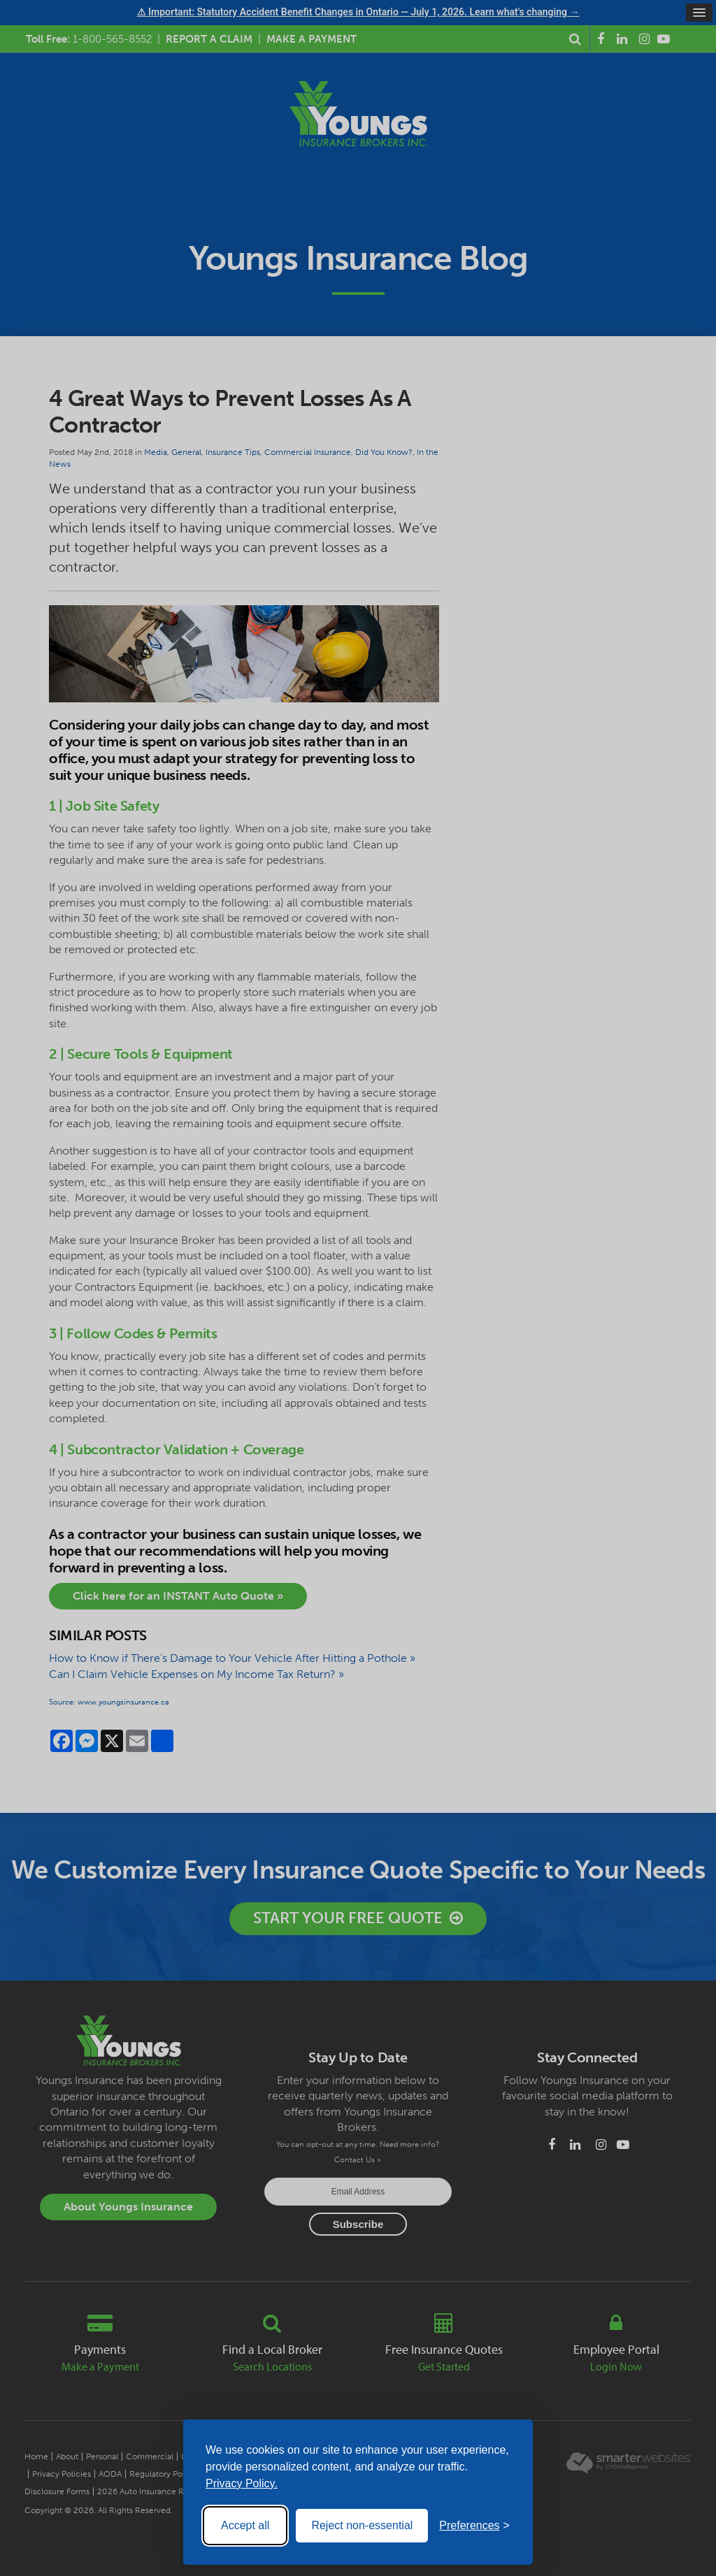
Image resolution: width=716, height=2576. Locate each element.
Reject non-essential (362, 2525)
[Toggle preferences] (474, 2525)
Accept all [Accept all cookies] (245, 2525)
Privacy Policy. (242, 2483)
